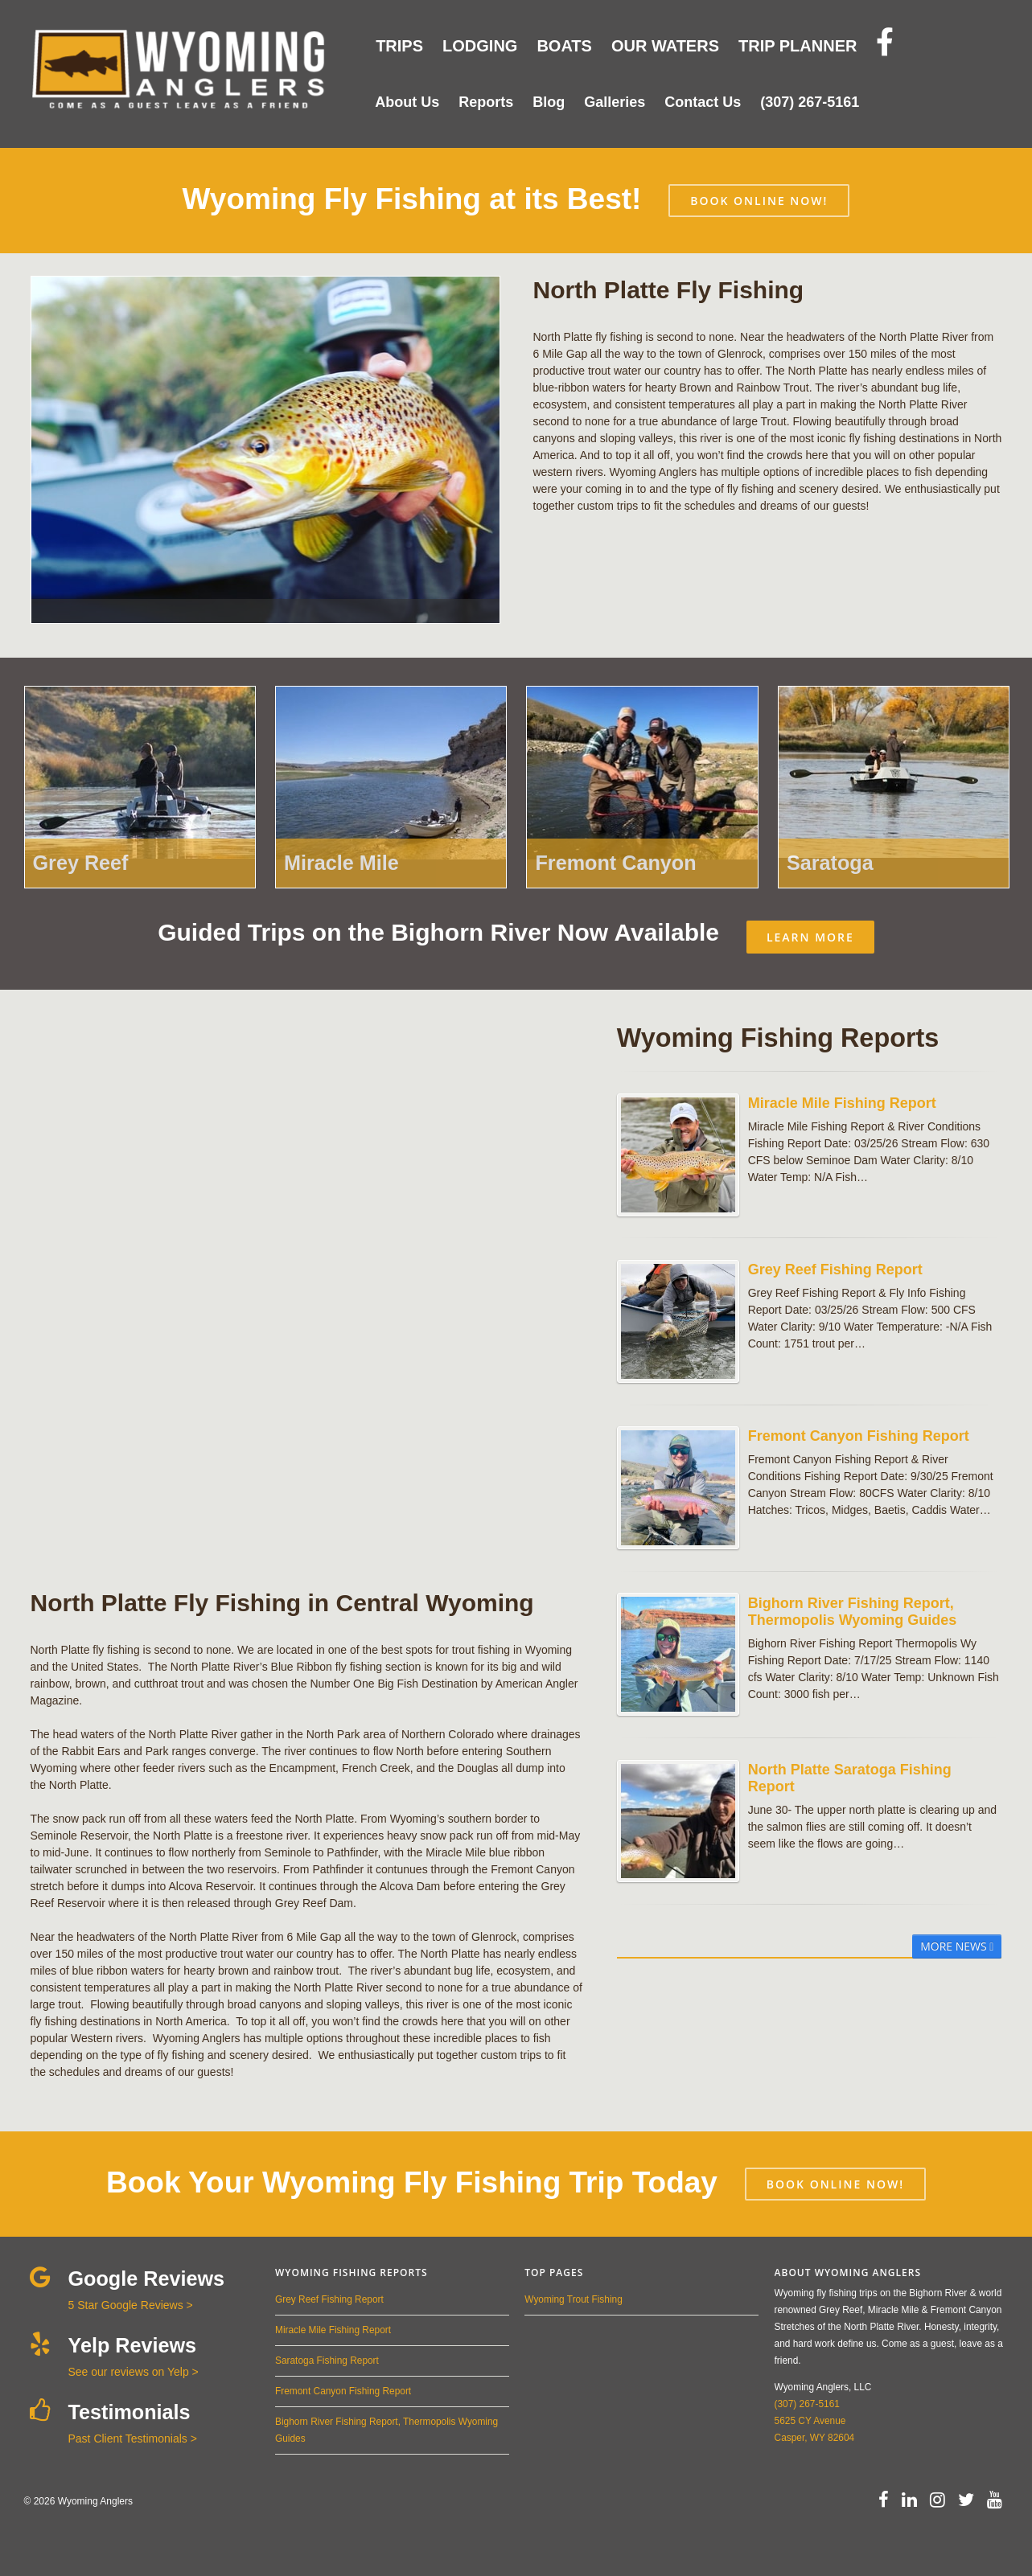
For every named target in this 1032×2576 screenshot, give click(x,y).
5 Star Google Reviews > (130, 2305)
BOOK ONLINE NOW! (759, 200)
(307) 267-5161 (807, 2404)
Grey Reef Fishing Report (329, 2299)
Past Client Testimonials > (132, 2438)
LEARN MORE (810, 937)
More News (956, 1946)
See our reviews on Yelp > (133, 2371)
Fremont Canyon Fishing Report (343, 2391)
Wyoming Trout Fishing (573, 2299)
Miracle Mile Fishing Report (333, 2330)
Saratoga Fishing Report (327, 2360)
